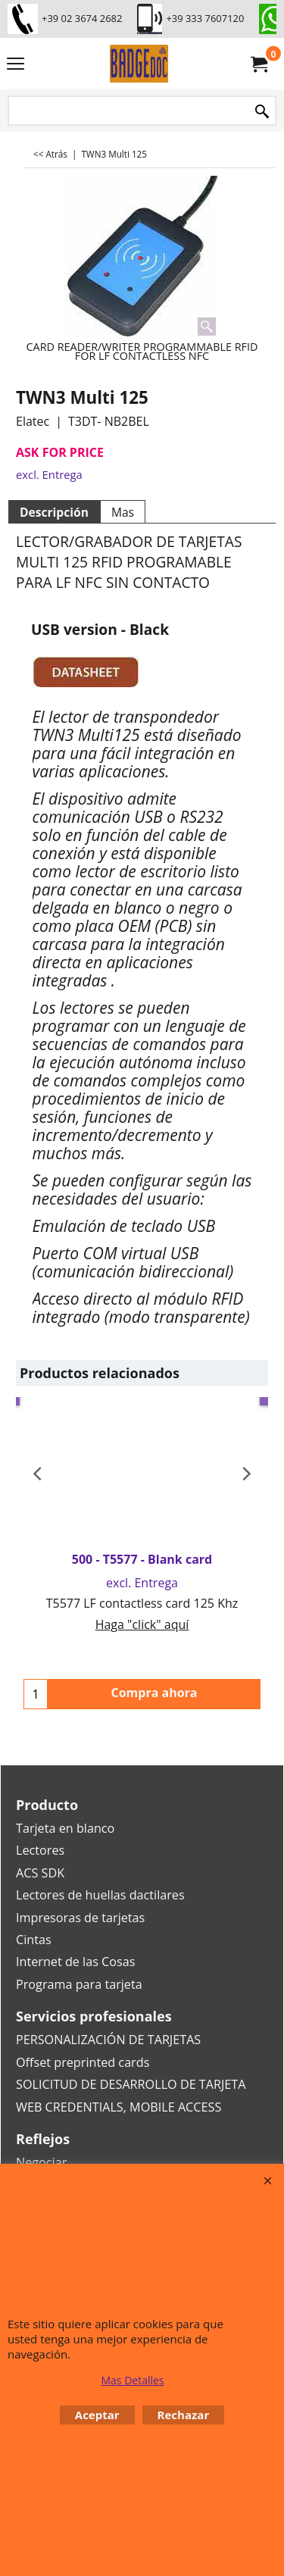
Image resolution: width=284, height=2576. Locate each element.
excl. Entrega (49, 474)
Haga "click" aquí (142, 1624)
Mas (122, 512)
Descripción (54, 512)
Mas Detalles (132, 2380)
